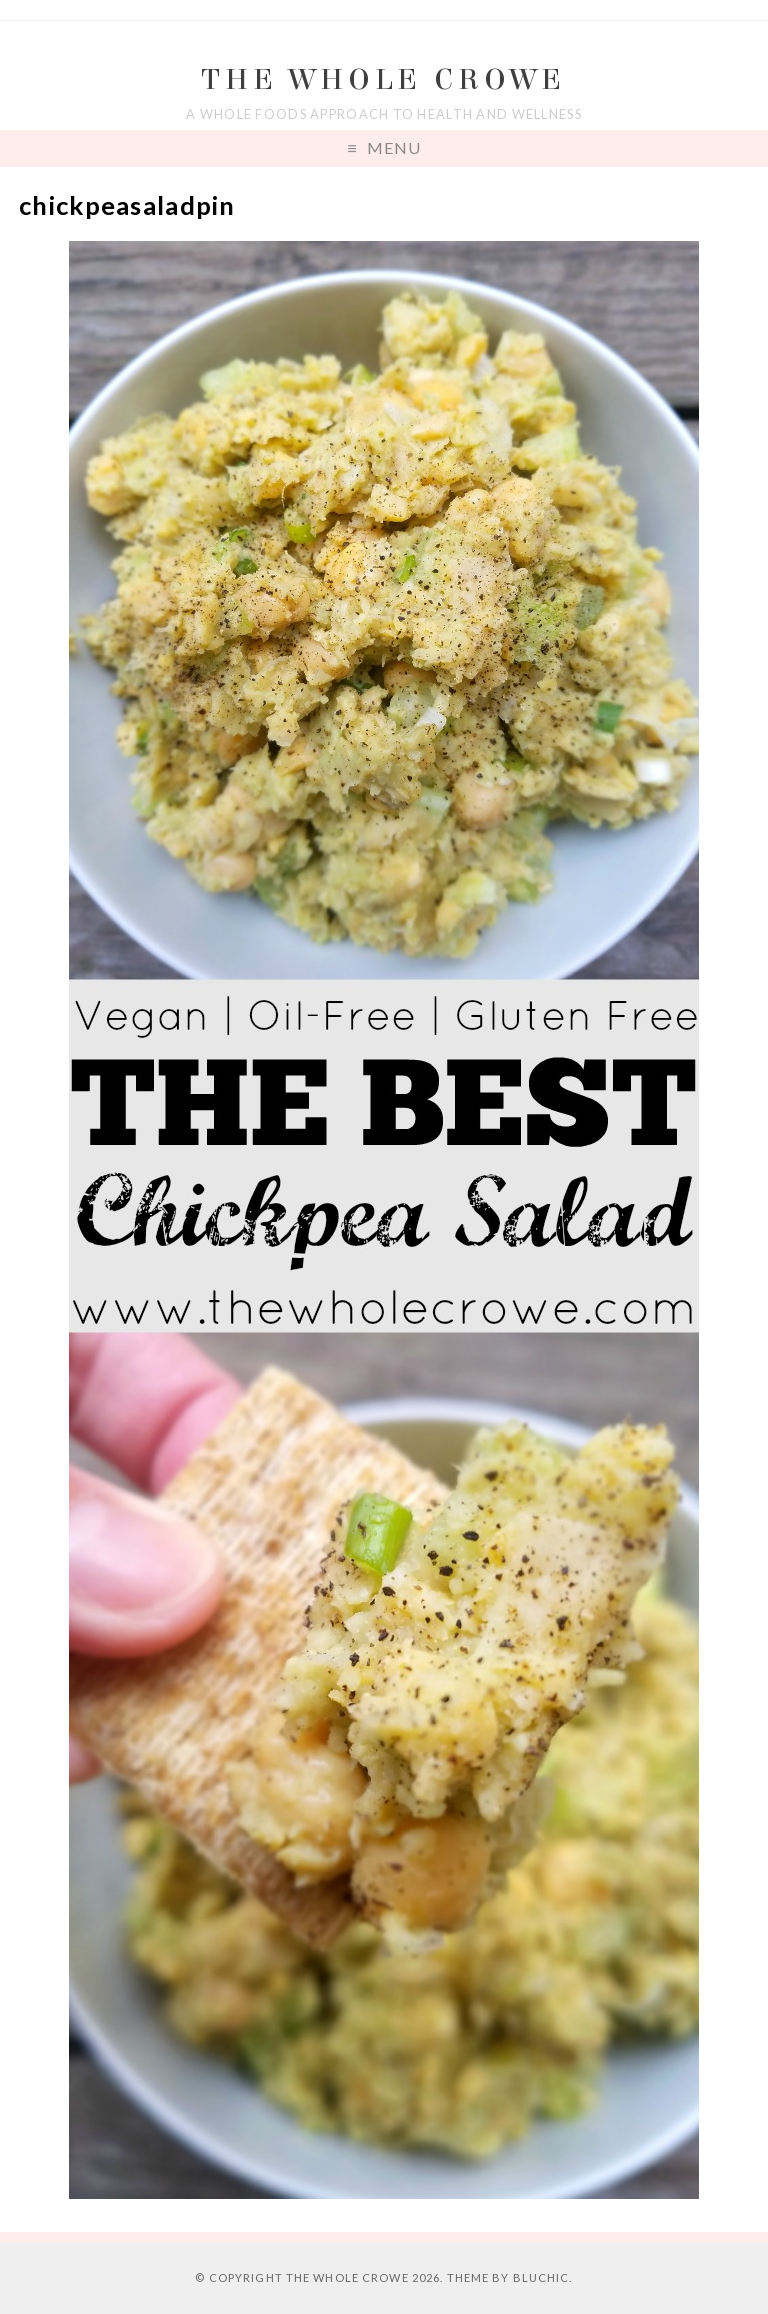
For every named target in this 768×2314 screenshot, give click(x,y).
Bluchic (541, 2277)
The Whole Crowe (384, 79)
